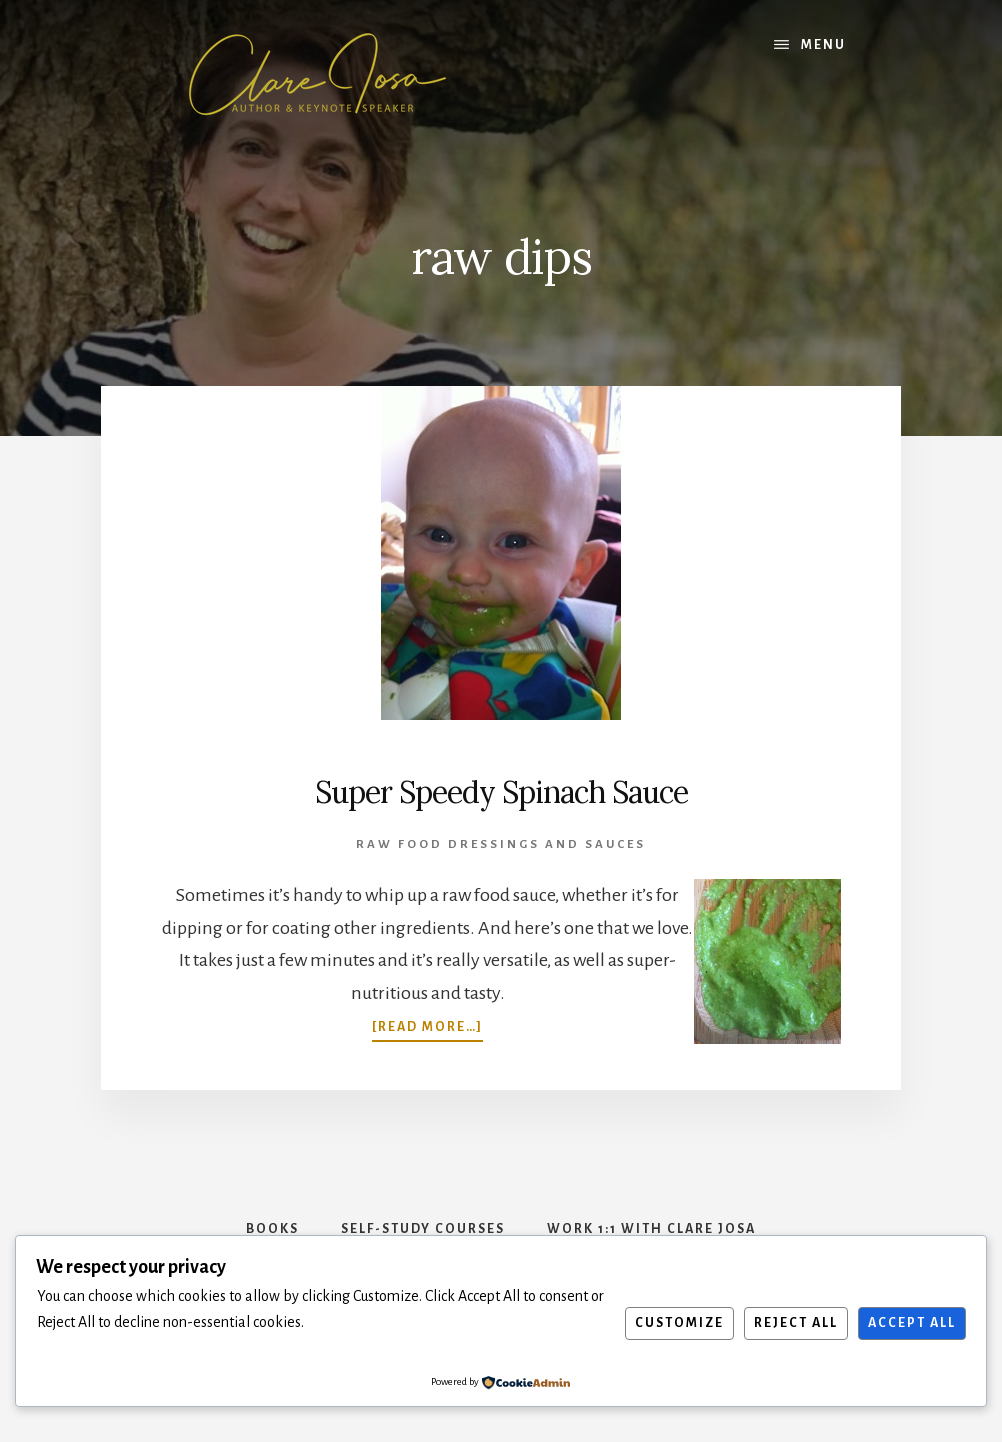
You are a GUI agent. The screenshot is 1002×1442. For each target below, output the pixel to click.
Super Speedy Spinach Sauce (501, 792)
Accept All (912, 1323)
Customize (679, 1323)
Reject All (796, 1323)
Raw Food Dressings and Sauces (501, 844)
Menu (823, 45)
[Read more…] (427, 1025)
